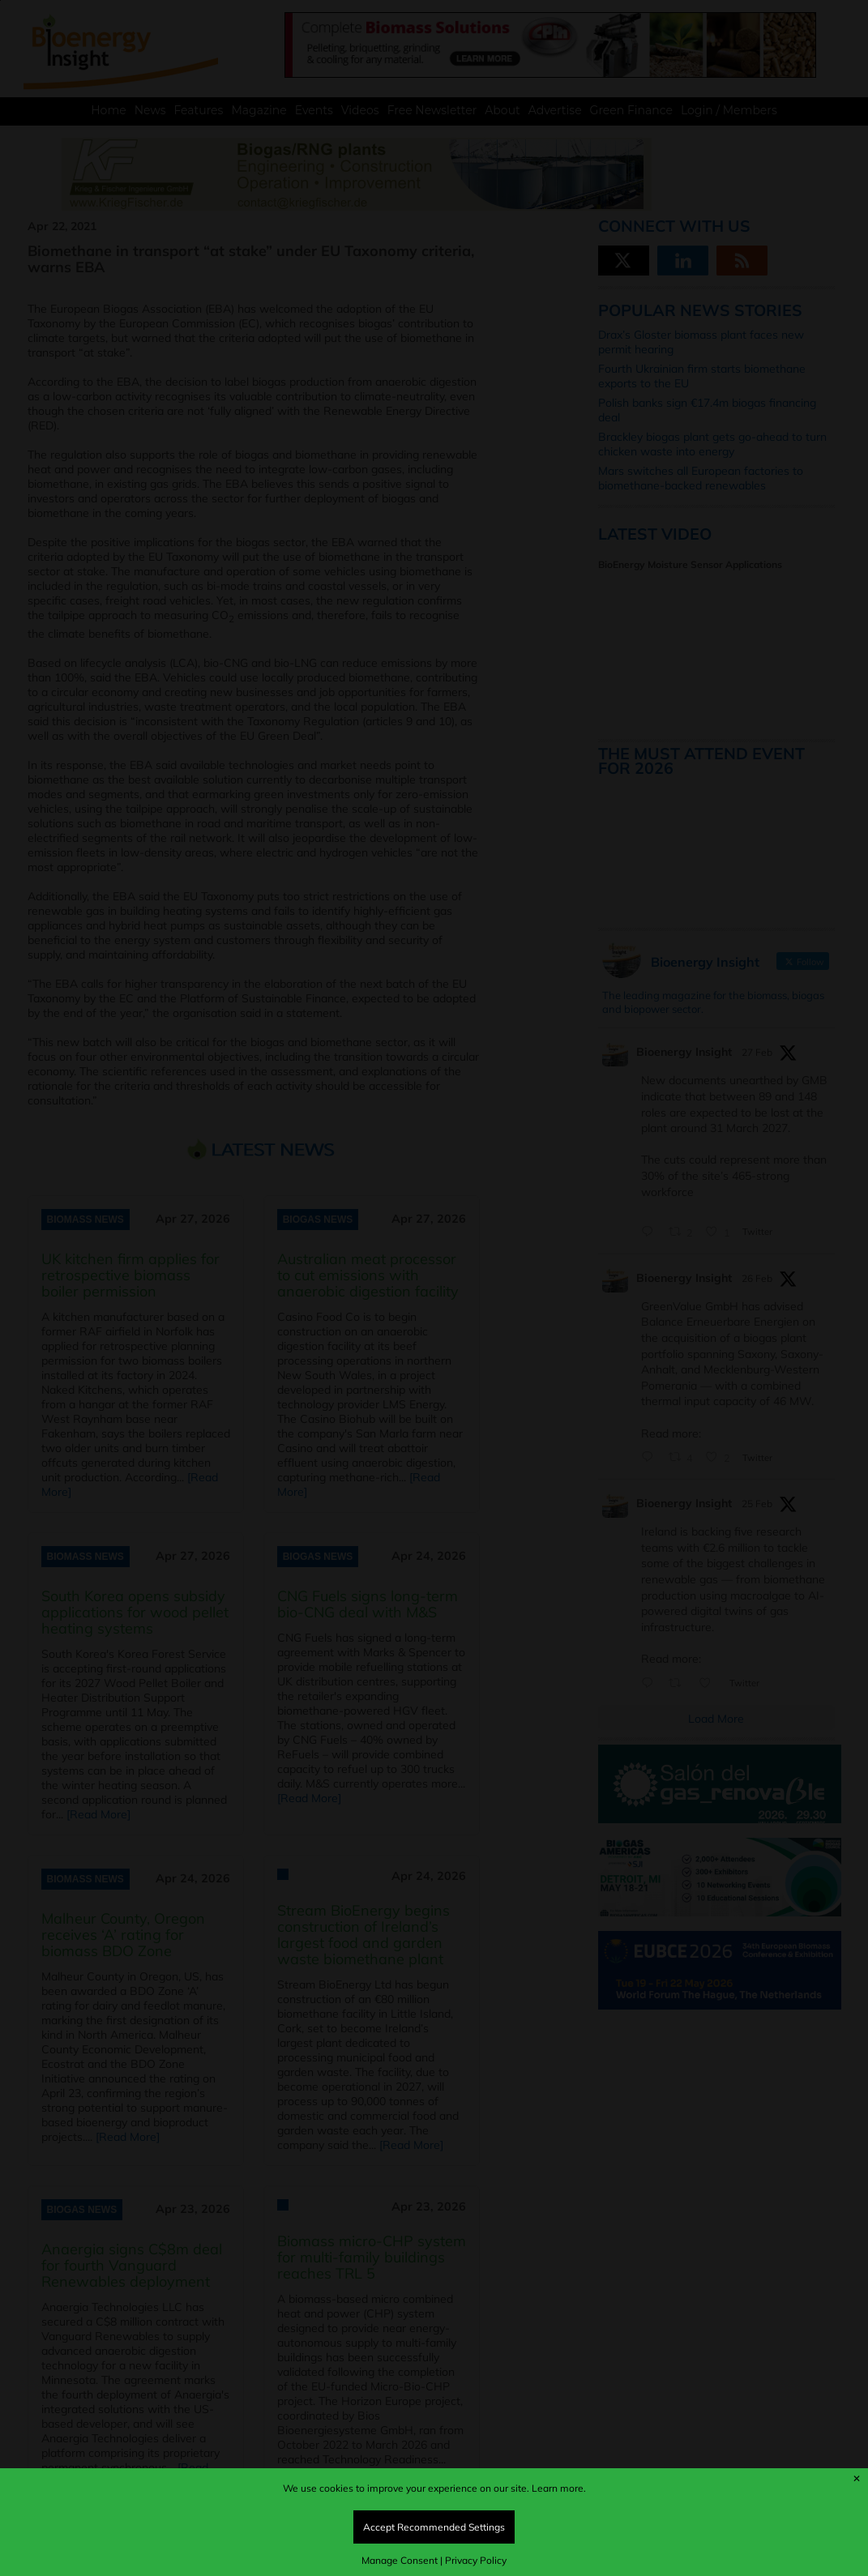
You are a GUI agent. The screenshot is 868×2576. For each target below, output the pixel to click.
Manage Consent (399, 2560)
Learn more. (559, 2488)
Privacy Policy (476, 2560)
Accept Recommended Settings (434, 2527)
